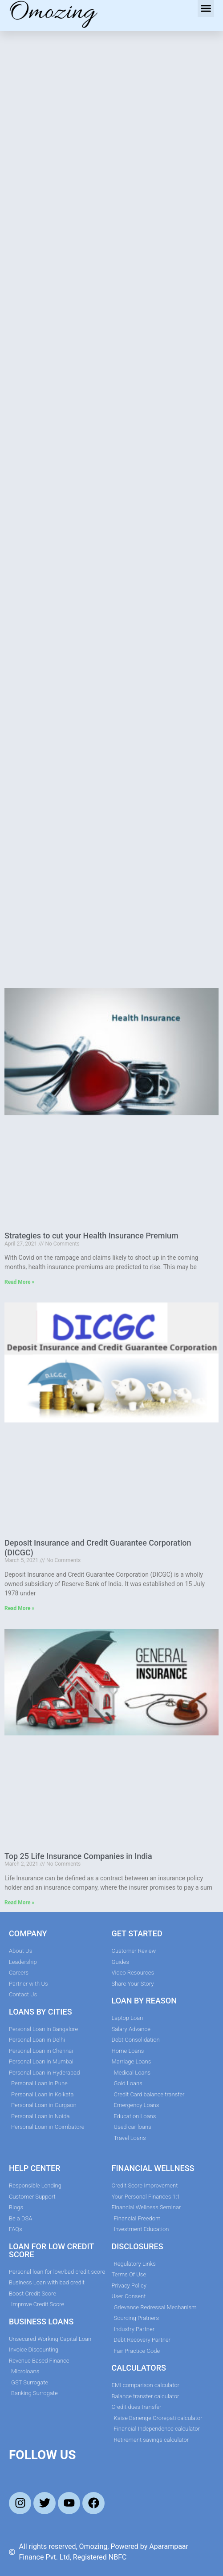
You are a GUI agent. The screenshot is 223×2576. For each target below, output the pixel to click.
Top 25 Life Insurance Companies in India (78, 1856)
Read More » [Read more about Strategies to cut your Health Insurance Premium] (19, 1282)
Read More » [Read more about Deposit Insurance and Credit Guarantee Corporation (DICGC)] (19, 1608)
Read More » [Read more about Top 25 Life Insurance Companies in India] (19, 1902)
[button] (206, 8)
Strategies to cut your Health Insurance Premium (91, 1235)
